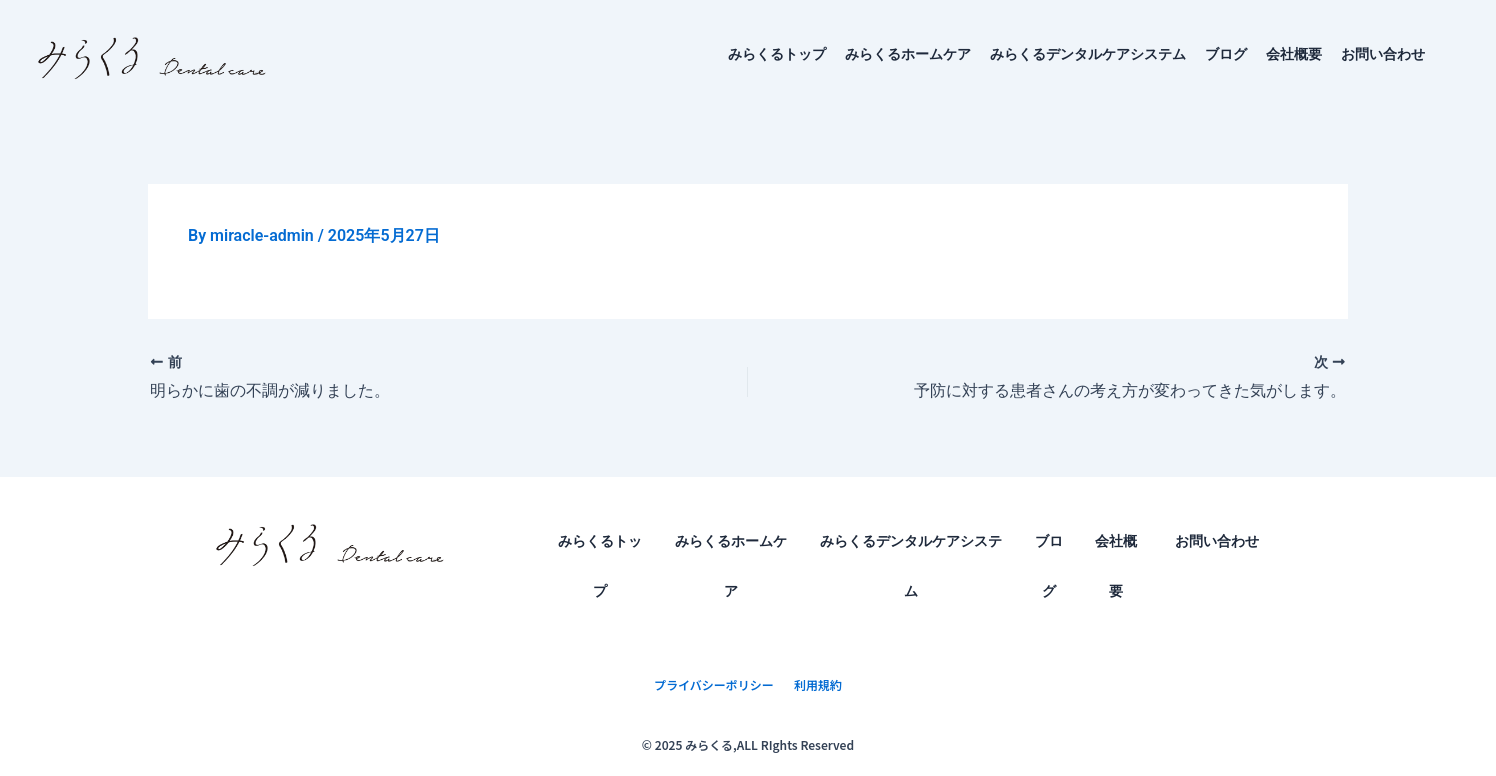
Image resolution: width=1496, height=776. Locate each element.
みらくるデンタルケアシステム (1088, 54)
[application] (1433, 54)
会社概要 (1294, 54)
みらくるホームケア (908, 54)
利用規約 (818, 684)
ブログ (1226, 54)
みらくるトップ (777, 54)
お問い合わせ (1403, 54)
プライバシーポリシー (714, 684)
